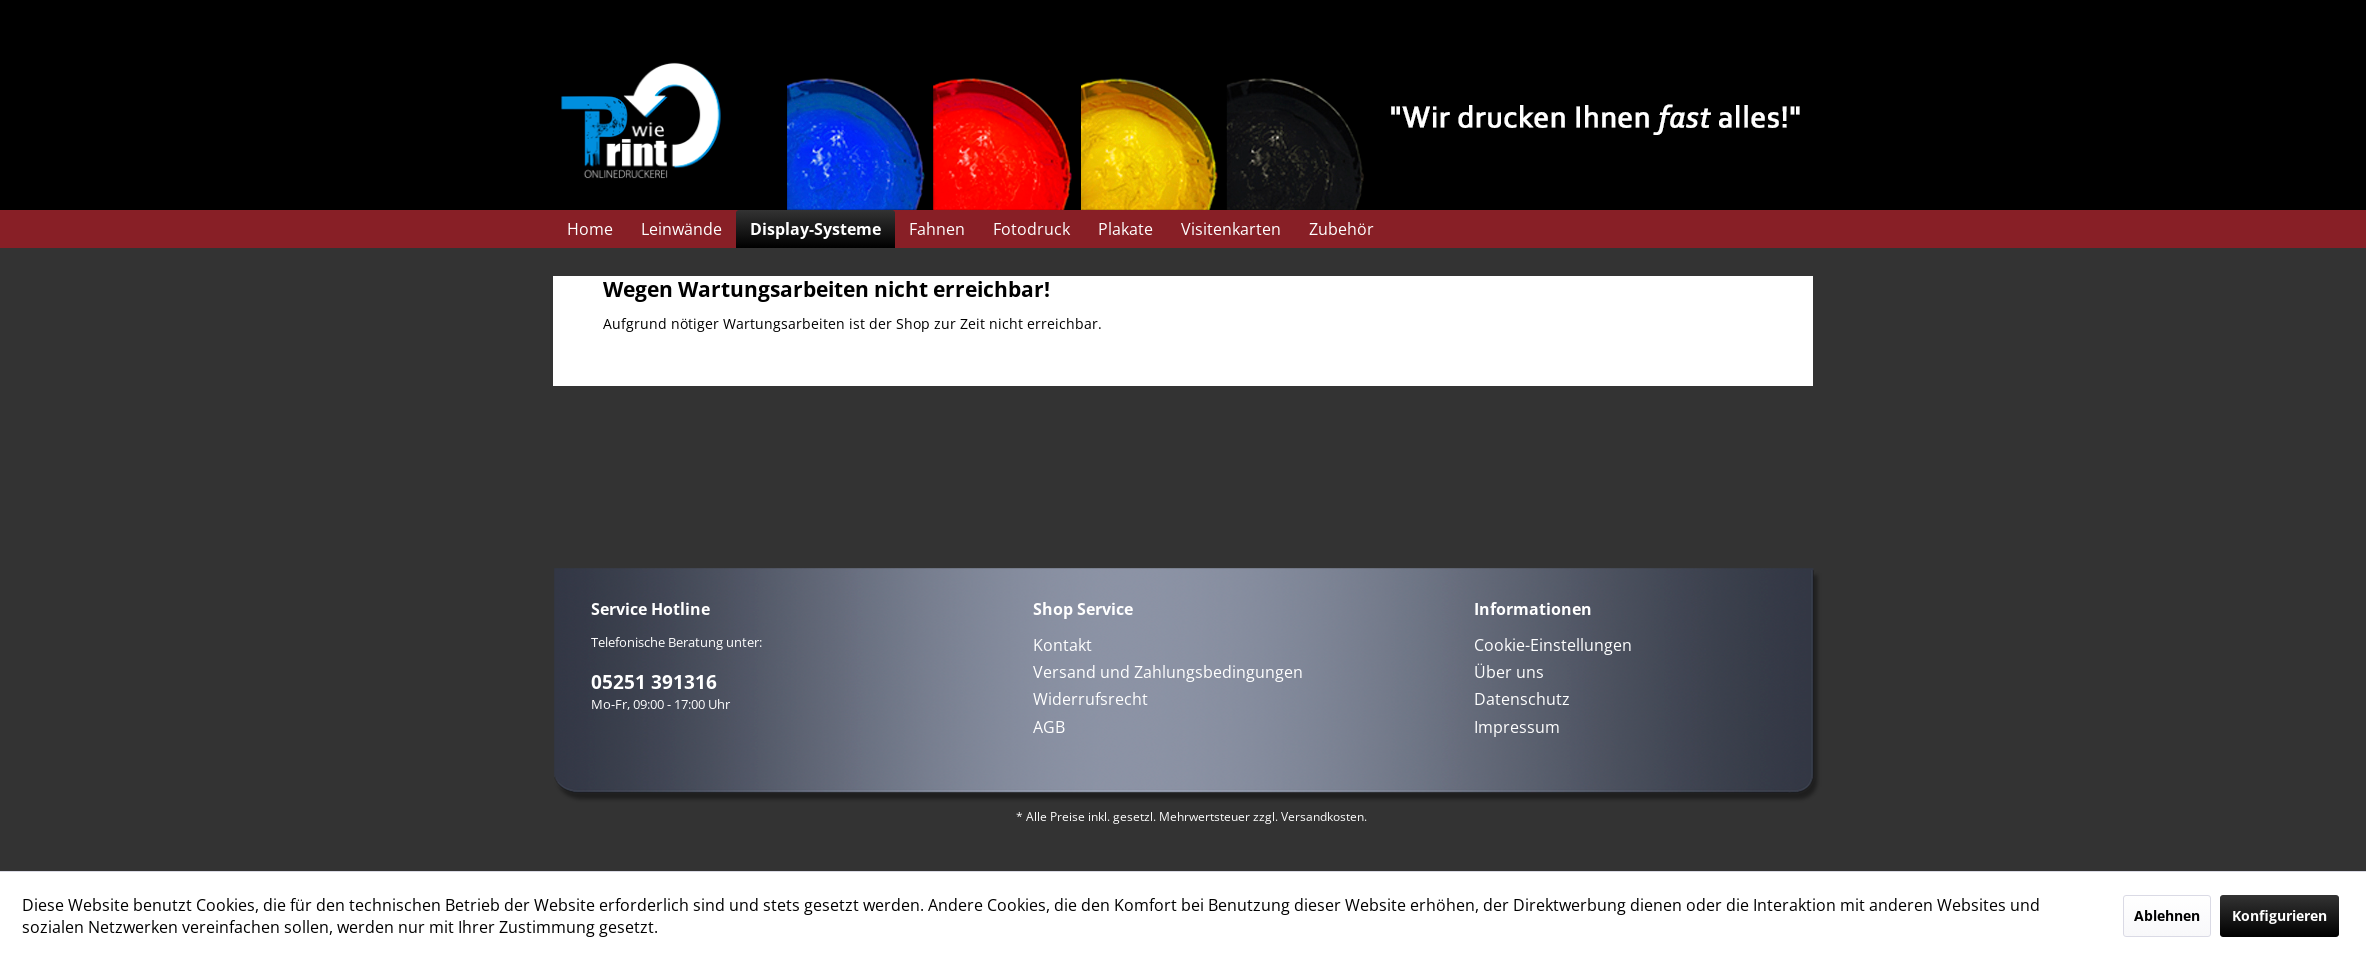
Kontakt (1062, 645)
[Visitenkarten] (1231, 229)
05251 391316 (654, 682)
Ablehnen (2167, 915)
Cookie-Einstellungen (1553, 645)
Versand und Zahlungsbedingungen (1168, 672)
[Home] (590, 229)
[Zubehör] (1341, 229)
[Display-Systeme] (815, 229)
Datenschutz (1522, 699)
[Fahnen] (937, 229)
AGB (1049, 727)
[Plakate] (1125, 229)
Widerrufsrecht (1090, 699)
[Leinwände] (681, 229)
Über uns (1509, 672)
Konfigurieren (2279, 915)
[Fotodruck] (1031, 229)
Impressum (1517, 727)
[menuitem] (590, 229)
